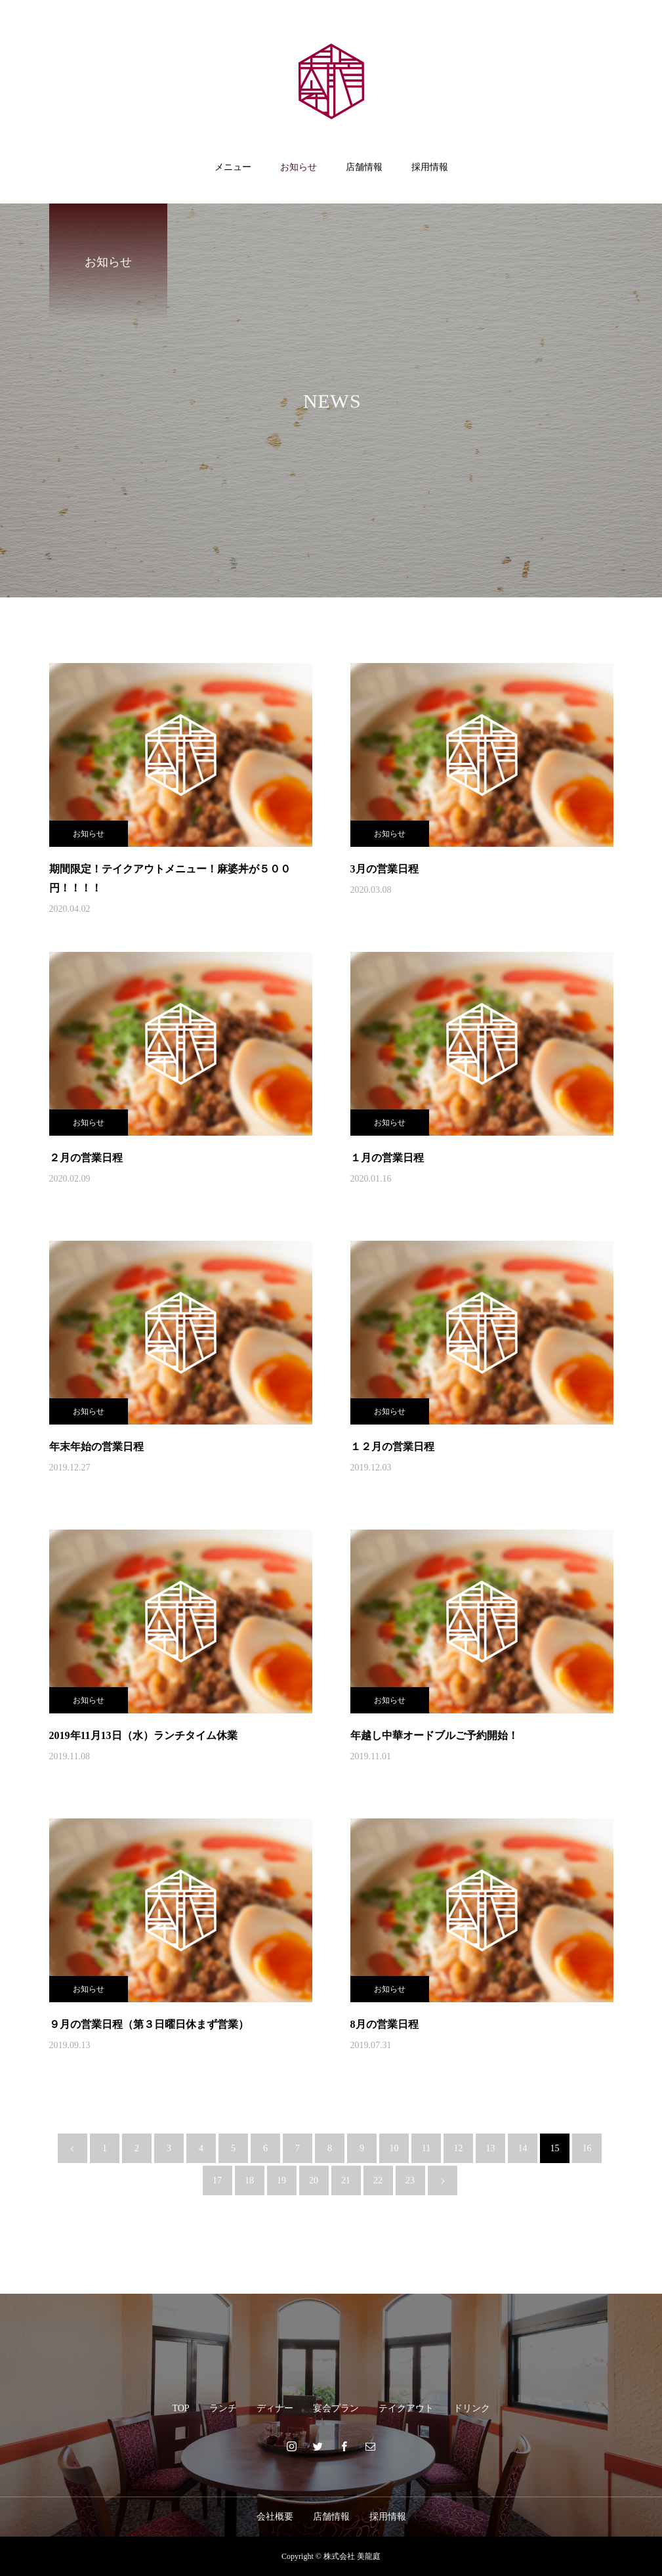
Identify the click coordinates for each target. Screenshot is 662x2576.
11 (426, 2148)
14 (523, 2148)
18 (249, 2180)
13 (490, 2148)
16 (587, 2148)
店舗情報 (364, 167)
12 (458, 2148)
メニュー (233, 167)
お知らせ (298, 167)
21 (345, 2180)
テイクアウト (406, 2408)
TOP (180, 2408)
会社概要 (275, 2517)
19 (281, 2180)
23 (410, 2180)
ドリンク (471, 2408)
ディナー (275, 2408)
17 (217, 2180)
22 (378, 2180)
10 (394, 2148)
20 (313, 2180)
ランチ (223, 2408)
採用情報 (429, 167)
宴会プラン (336, 2408)
